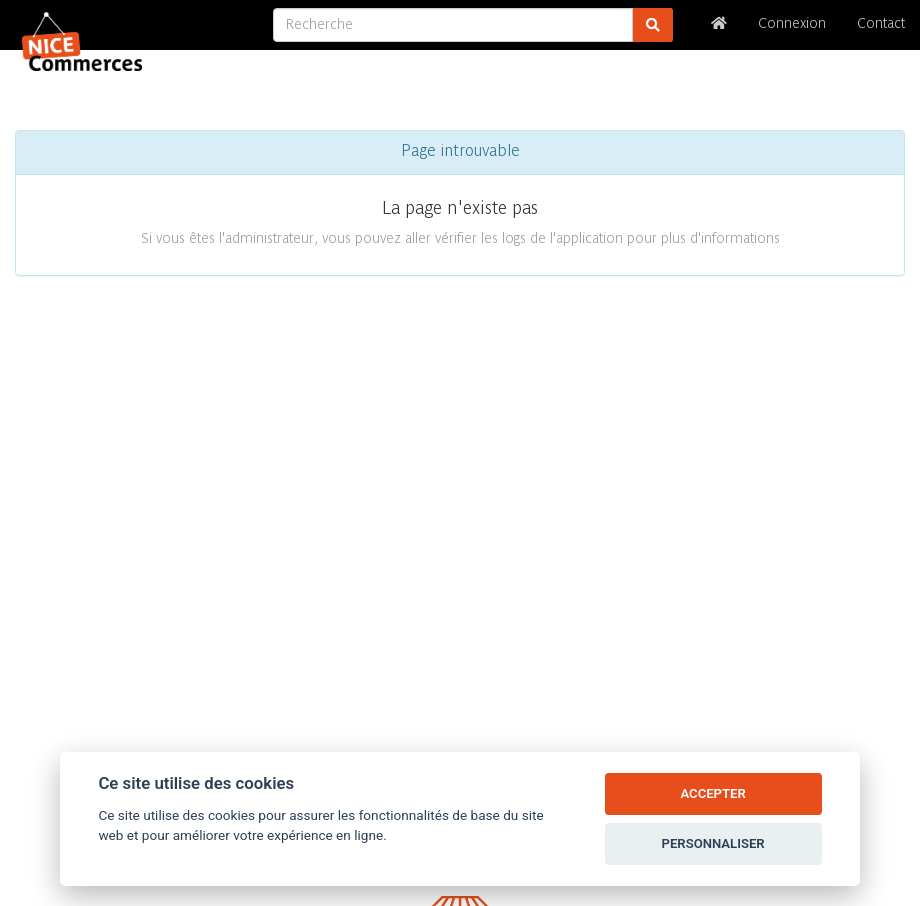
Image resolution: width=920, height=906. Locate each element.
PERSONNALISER (713, 843)
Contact (881, 24)
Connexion (792, 24)
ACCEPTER (712, 793)
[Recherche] (453, 25)
